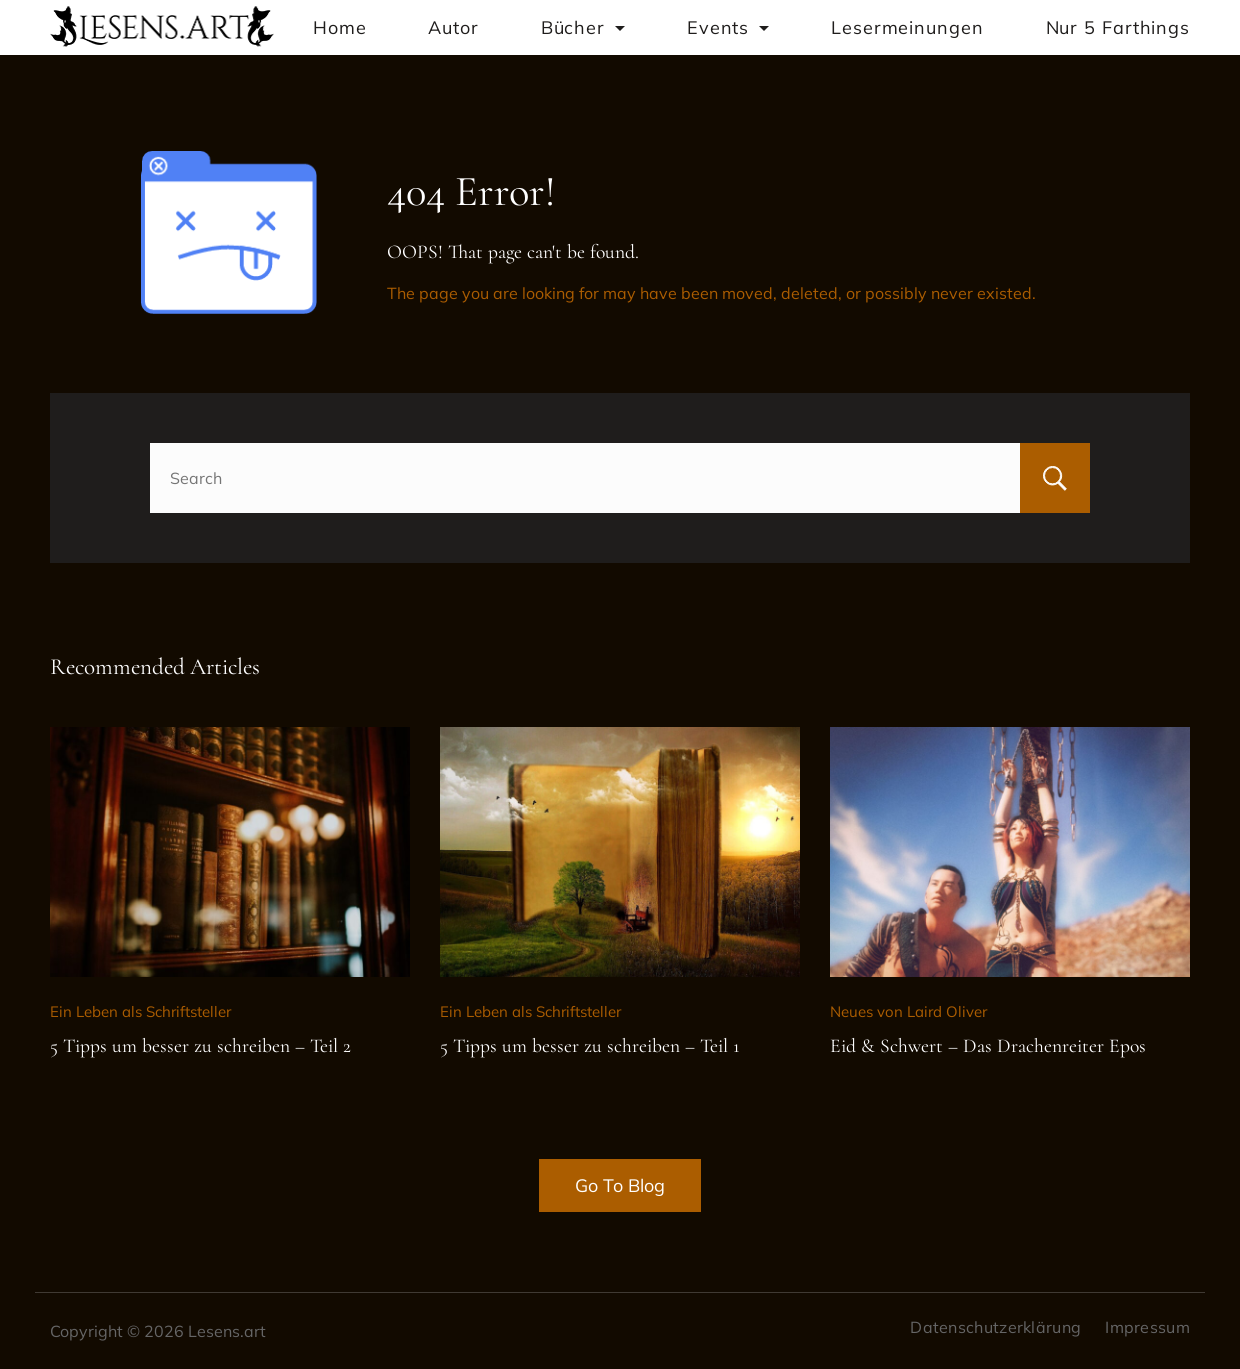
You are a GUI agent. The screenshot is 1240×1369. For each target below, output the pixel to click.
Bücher (583, 27)
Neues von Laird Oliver (908, 1011)
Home (340, 27)
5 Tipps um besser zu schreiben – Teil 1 (589, 1046)
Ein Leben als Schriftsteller (140, 1011)
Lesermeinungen (907, 27)
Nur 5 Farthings (1118, 27)
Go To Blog (620, 1185)
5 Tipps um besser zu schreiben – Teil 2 (200, 1046)
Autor (453, 27)
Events (728, 27)
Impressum (1147, 1327)
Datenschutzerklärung (995, 1327)
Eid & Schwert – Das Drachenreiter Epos (988, 1046)
